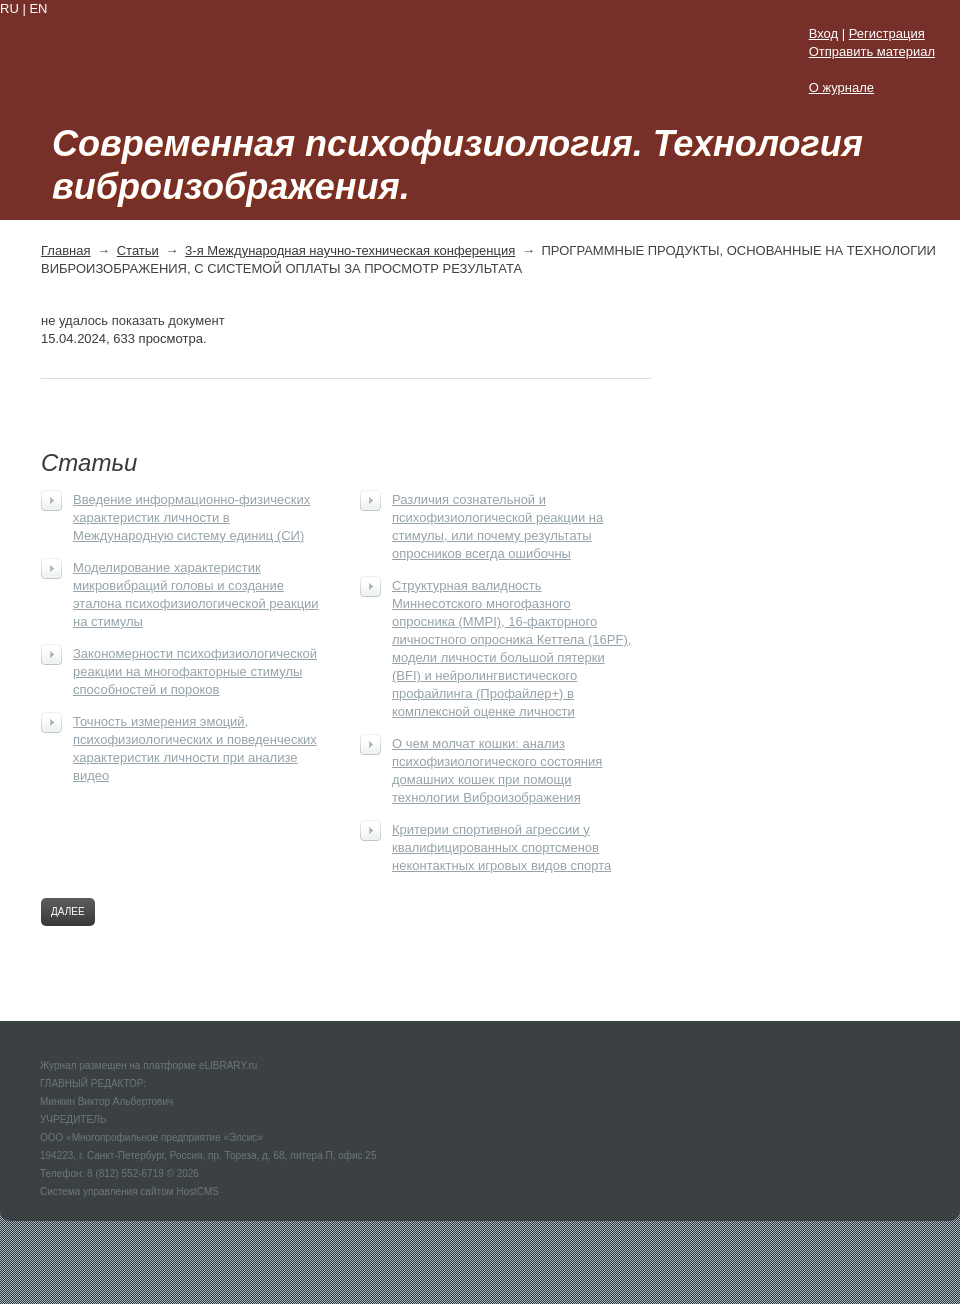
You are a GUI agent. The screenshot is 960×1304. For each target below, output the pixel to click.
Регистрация (887, 33)
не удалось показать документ (133, 320)
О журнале (841, 87)
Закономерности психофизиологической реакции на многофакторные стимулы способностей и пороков (195, 671)
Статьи (138, 250)
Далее (68, 911)
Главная (65, 250)
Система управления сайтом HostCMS (129, 1191)
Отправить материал (872, 51)
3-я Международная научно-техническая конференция (350, 250)
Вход (823, 33)
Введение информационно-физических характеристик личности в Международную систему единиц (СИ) (191, 517)
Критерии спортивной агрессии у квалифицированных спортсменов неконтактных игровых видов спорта (501, 847)
